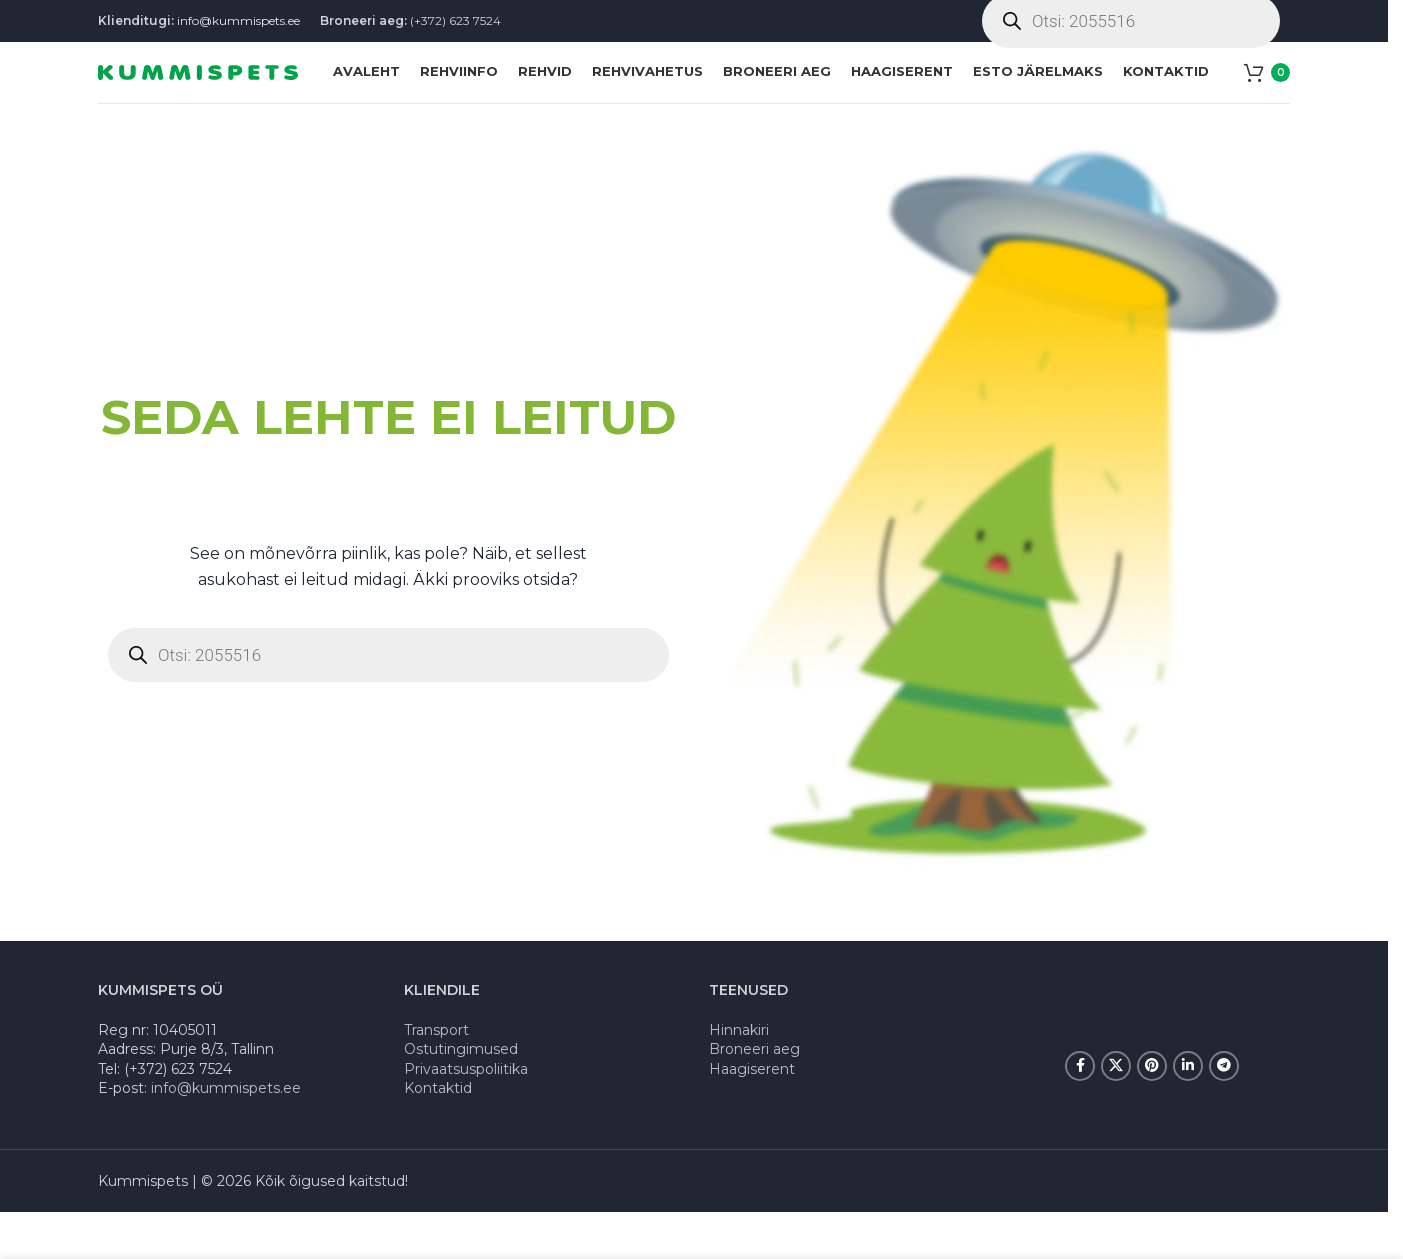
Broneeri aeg (754, 1095)
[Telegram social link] (1224, 1112)
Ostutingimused (461, 1095)
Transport (436, 1076)
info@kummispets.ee (238, 29)
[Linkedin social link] (1188, 1112)
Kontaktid (438, 1135)
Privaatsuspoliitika (466, 1115)
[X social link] (1116, 1112)
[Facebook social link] (1080, 1112)
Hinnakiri (739, 1076)
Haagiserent (752, 1115)
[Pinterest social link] (1152, 1112)
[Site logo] (198, 103)
